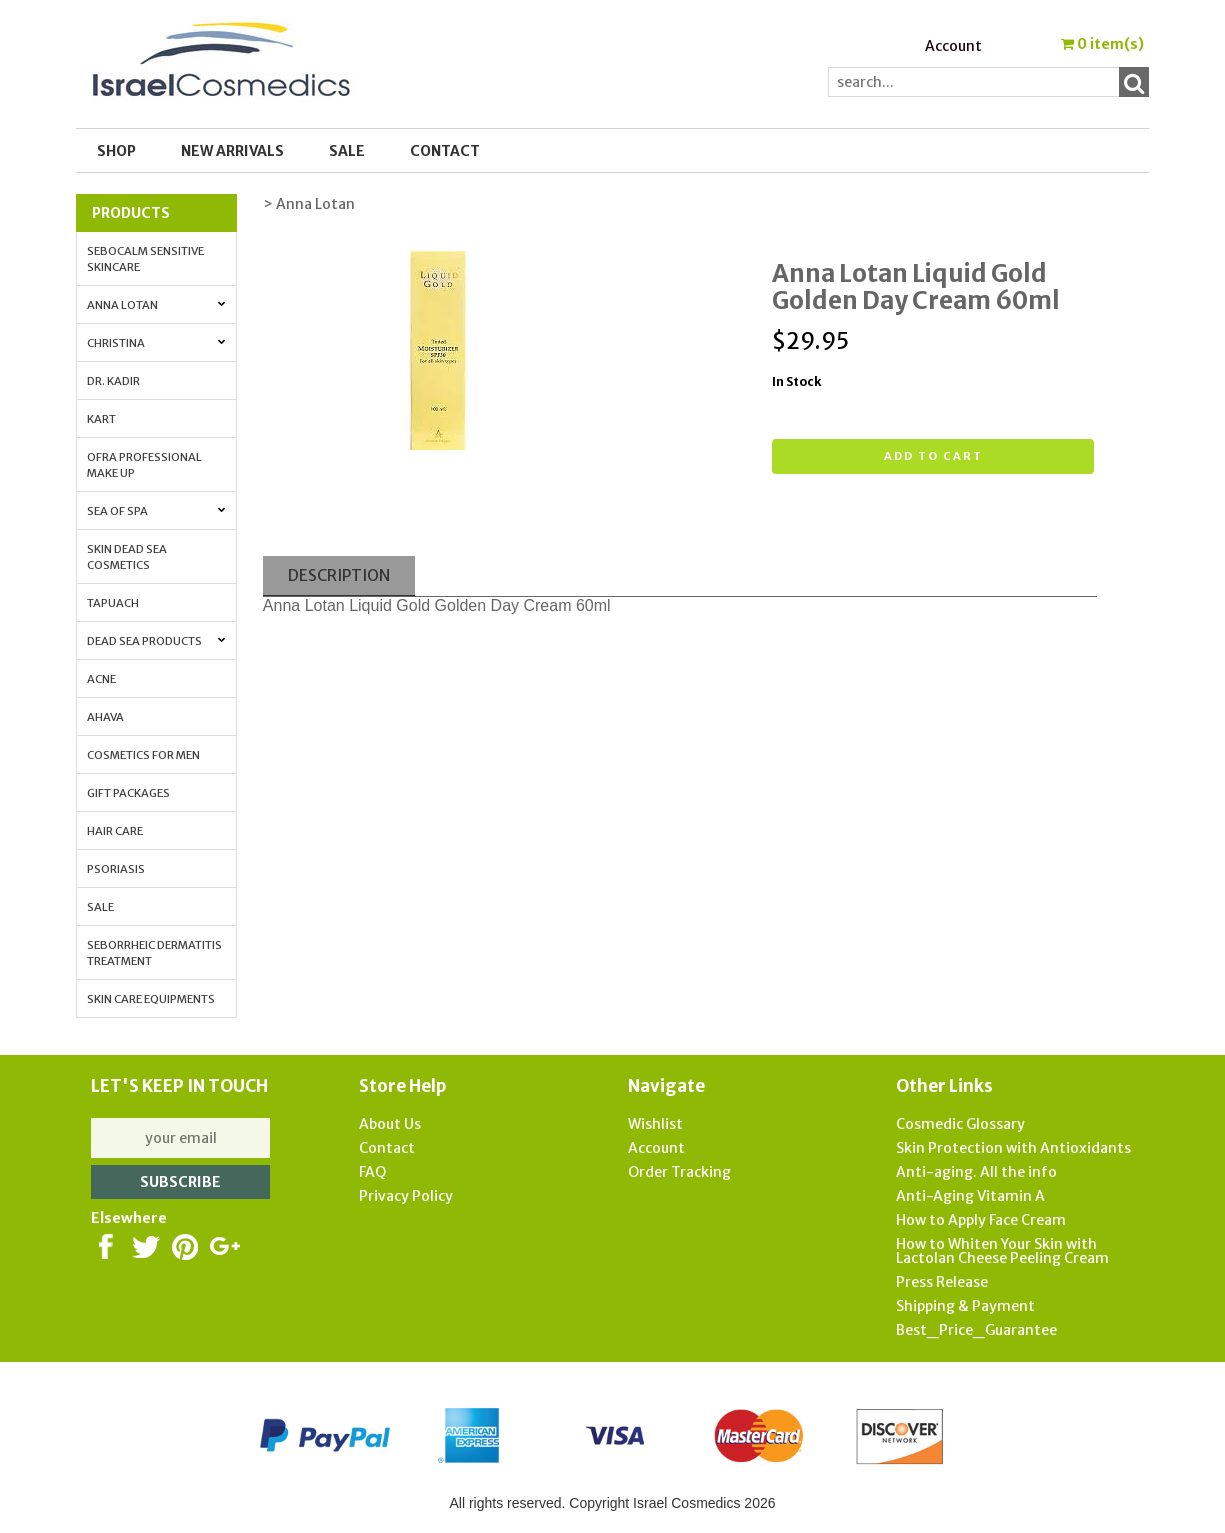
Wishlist (655, 1124)
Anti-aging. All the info (976, 1172)
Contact (445, 151)
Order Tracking (679, 1172)
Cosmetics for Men (143, 755)
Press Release (942, 1282)
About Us (390, 1124)
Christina (156, 343)
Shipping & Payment (965, 1306)
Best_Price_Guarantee (976, 1330)
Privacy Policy (406, 1196)
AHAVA (105, 717)
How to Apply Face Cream (981, 1220)
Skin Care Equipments (151, 999)
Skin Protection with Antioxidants (1013, 1148)
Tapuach (113, 603)
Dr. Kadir (113, 381)
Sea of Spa (156, 511)
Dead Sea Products (156, 641)
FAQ (372, 1172)
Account (953, 46)
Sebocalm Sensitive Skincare (145, 259)
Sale (100, 907)
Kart (101, 419)
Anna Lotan (156, 305)
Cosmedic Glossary (960, 1124)
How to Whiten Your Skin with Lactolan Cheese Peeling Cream (1002, 1251)
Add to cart (933, 456)
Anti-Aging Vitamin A (970, 1196)
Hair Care (115, 831)
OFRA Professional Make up (144, 465)
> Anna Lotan (309, 204)
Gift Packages (128, 793)
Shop (116, 151)
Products (131, 213)
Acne (101, 679)
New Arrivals (232, 151)
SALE (347, 151)
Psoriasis (116, 869)
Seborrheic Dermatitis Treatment (154, 953)
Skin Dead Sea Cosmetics (127, 557)
